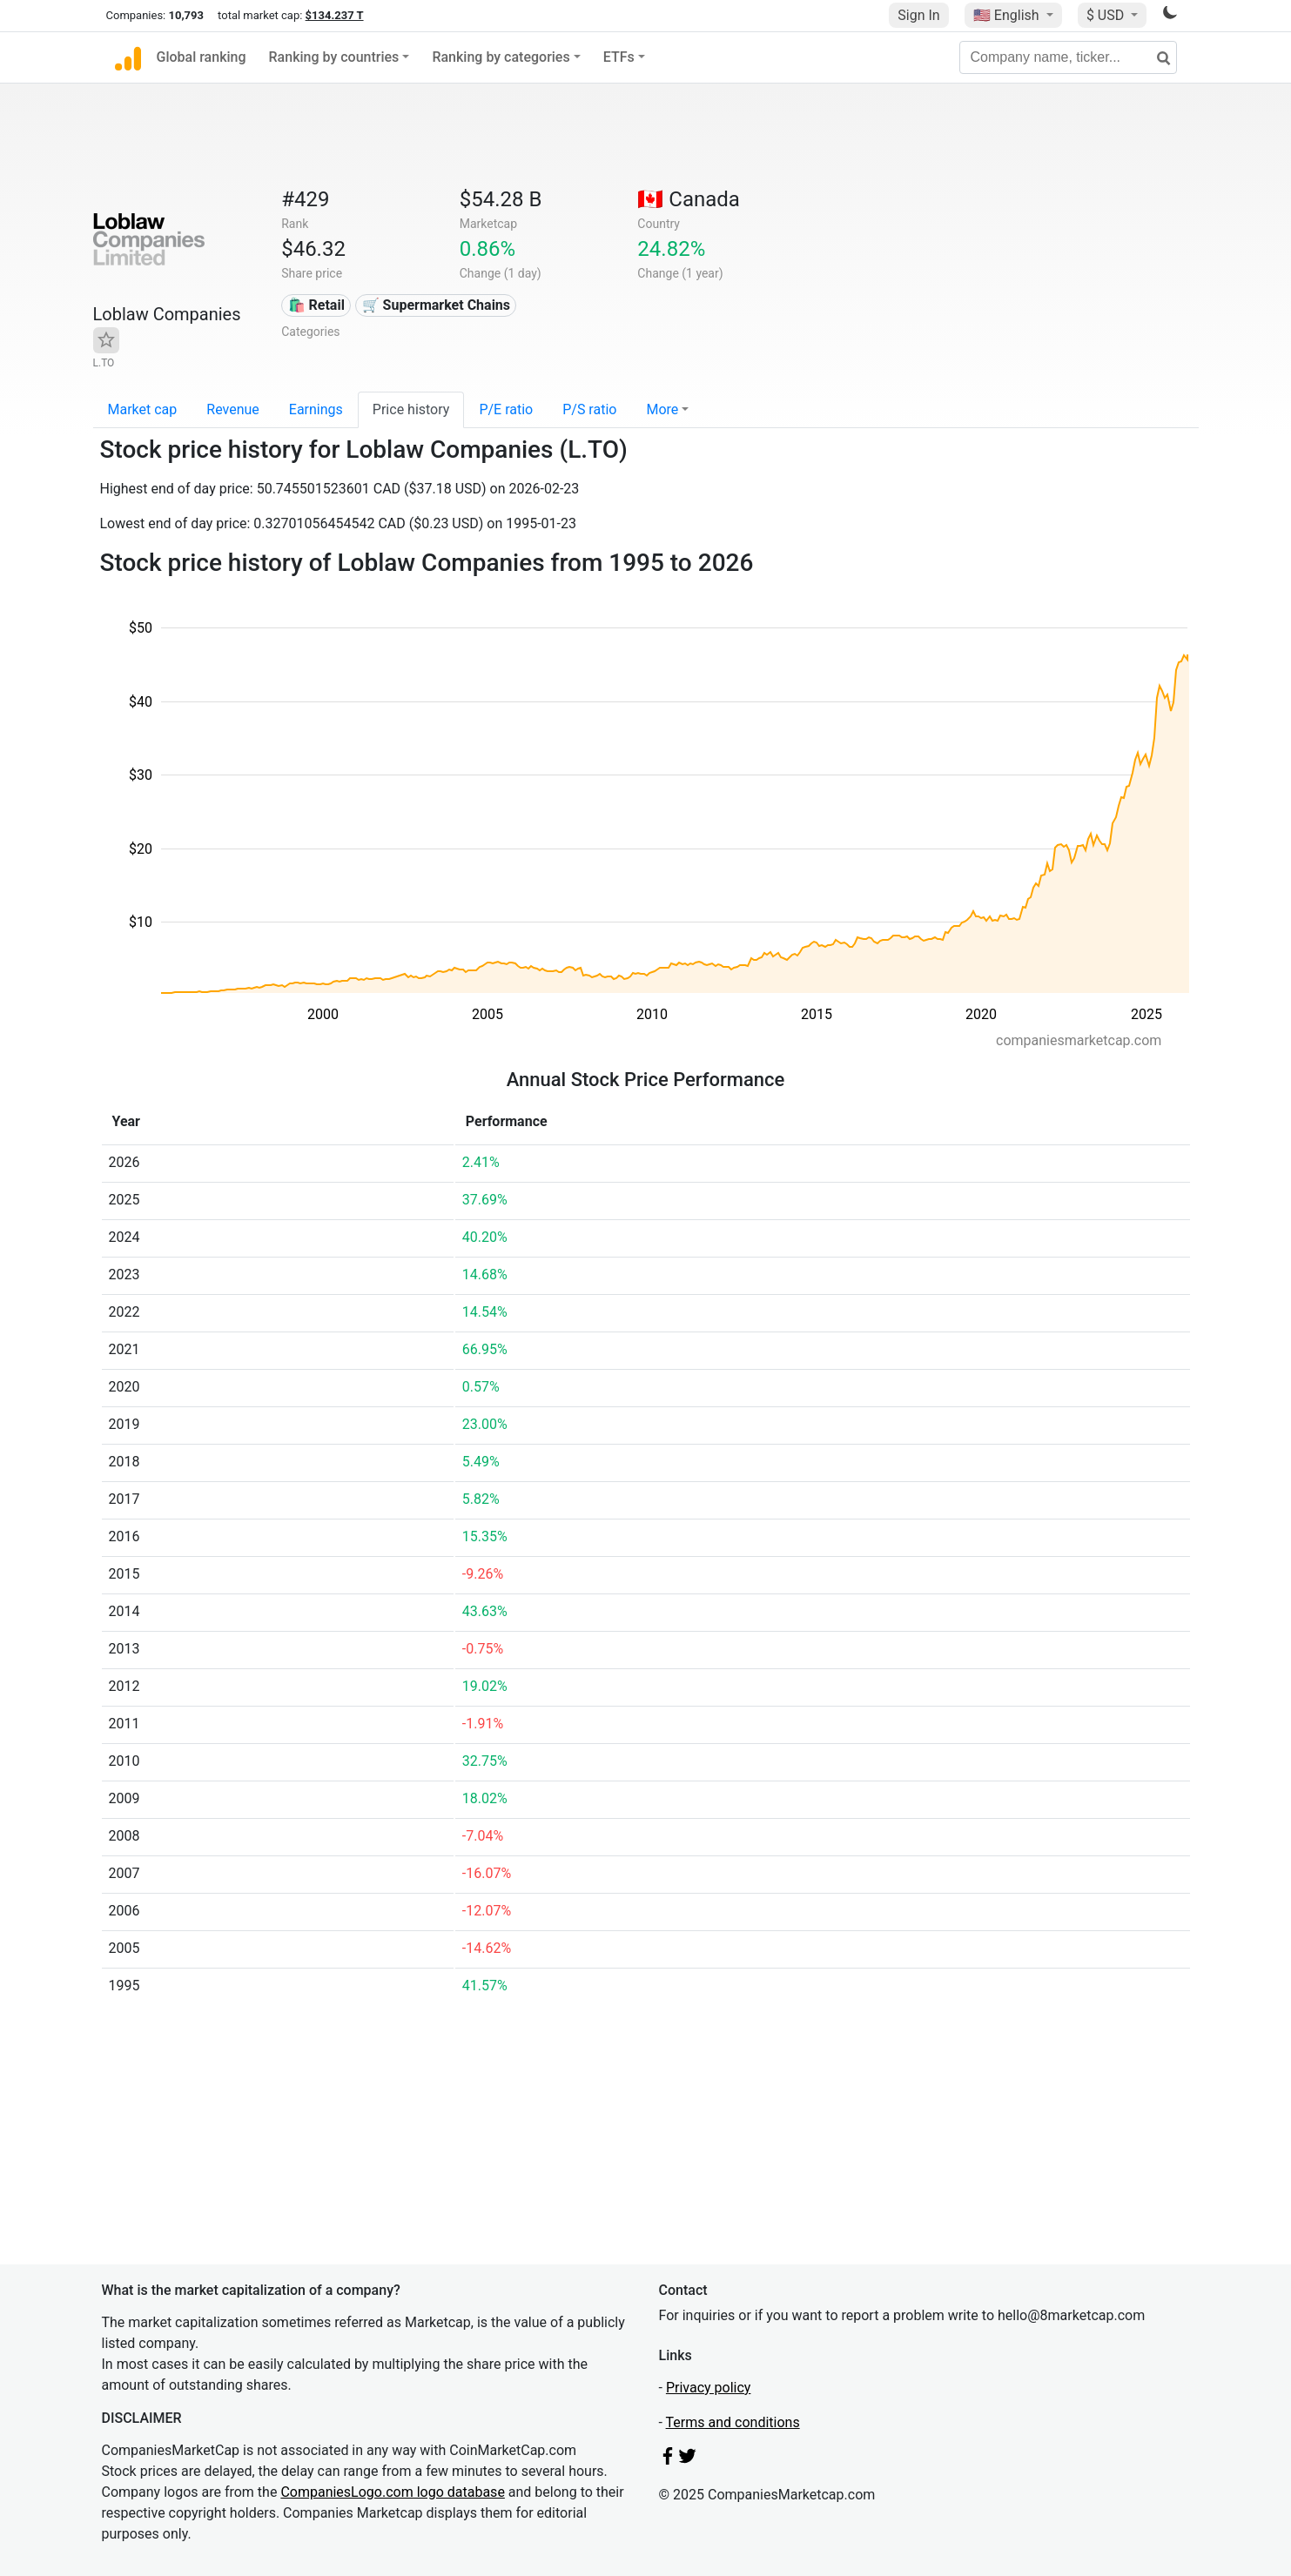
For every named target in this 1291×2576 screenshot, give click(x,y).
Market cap (143, 409)
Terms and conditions (733, 2422)
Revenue (232, 409)
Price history (411, 409)
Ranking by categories (500, 57)
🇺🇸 (1008, 15)
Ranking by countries (334, 57)
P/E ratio (506, 409)
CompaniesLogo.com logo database (392, 2492)
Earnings (316, 409)
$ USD (1106, 15)
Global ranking (201, 57)
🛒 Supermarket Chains (436, 305)
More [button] (662, 409)
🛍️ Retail (316, 305)
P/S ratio (589, 409)
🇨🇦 (688, 199)
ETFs (619, 57)
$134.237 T (335, 15)
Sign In (918, 15)
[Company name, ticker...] (1068, 57)
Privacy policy (708, 2387)
